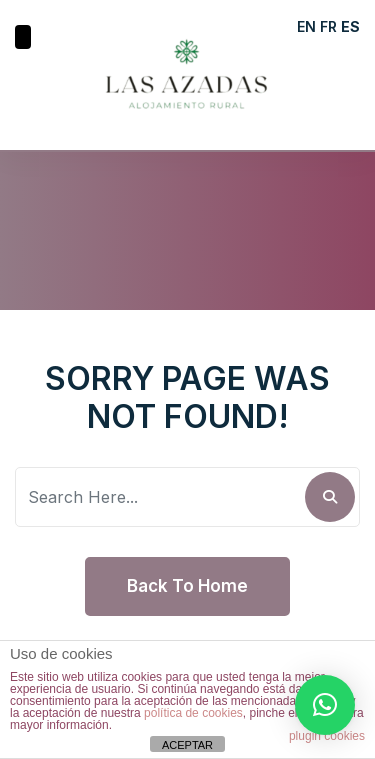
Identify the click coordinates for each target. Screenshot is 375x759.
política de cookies (193, 713)
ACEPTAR (187, 745)
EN (306, 26)
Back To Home (187, 586)
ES (350, 26)
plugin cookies (327, 736)
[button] (325, 705)
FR (328, 26)
